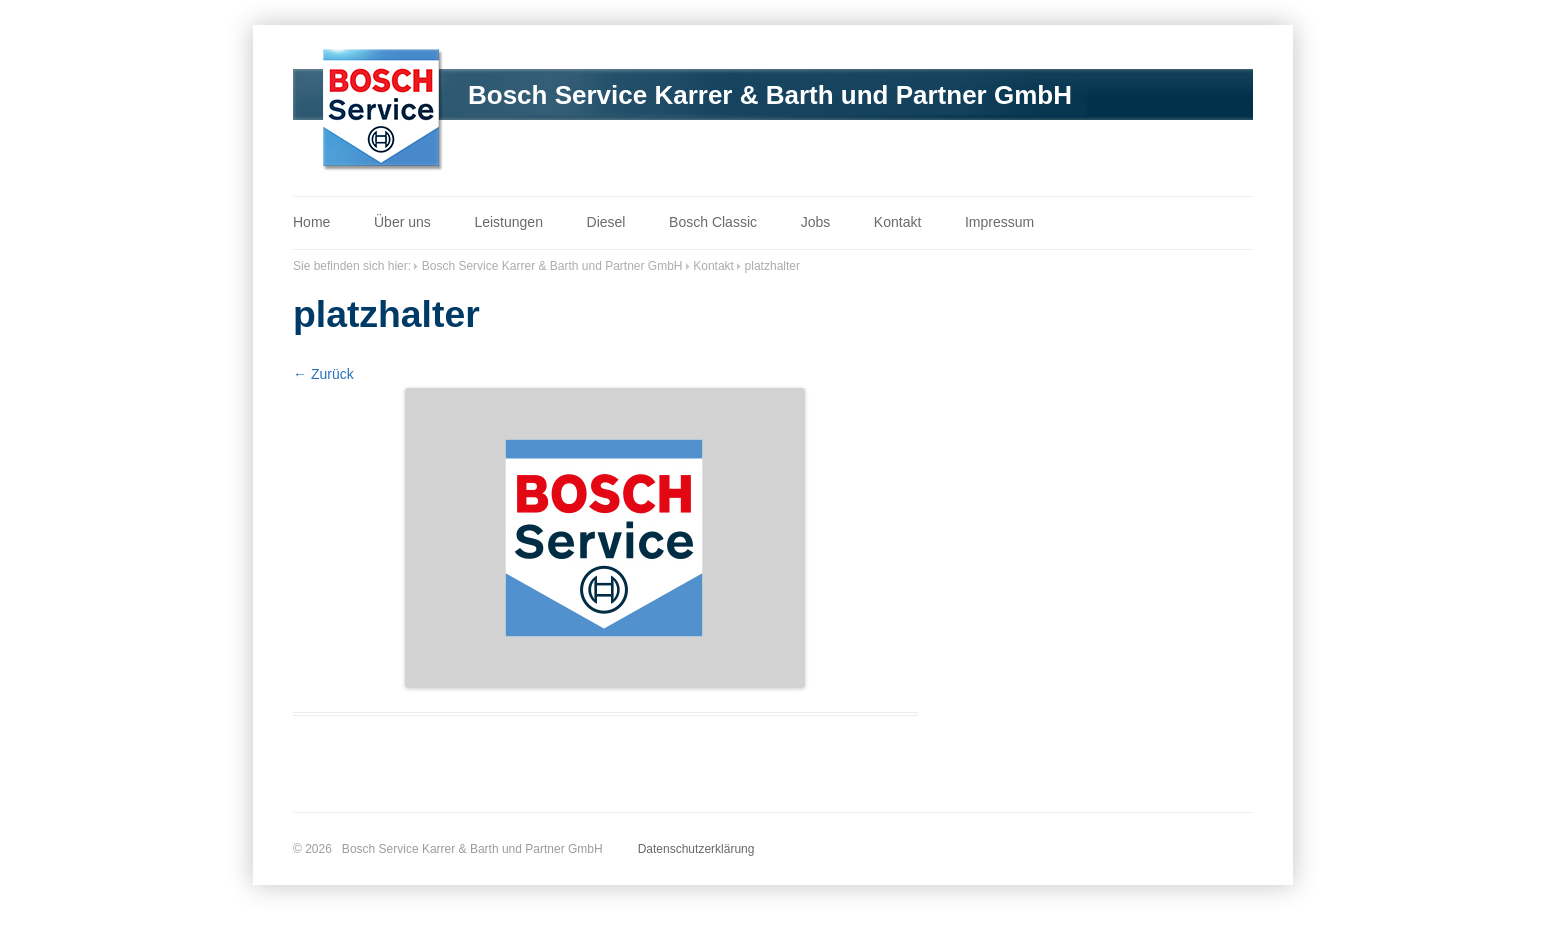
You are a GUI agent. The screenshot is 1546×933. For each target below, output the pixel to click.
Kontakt (897, 222)
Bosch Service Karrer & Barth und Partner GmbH (770, 95)
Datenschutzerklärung (696, 849)
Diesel (606, 222)
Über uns (402, 222)
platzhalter (772, 266)
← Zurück (323, 374)
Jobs (816, 222)
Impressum (999, 222)
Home (311, 222)
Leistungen (508, 222)
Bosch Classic (713, 222)
